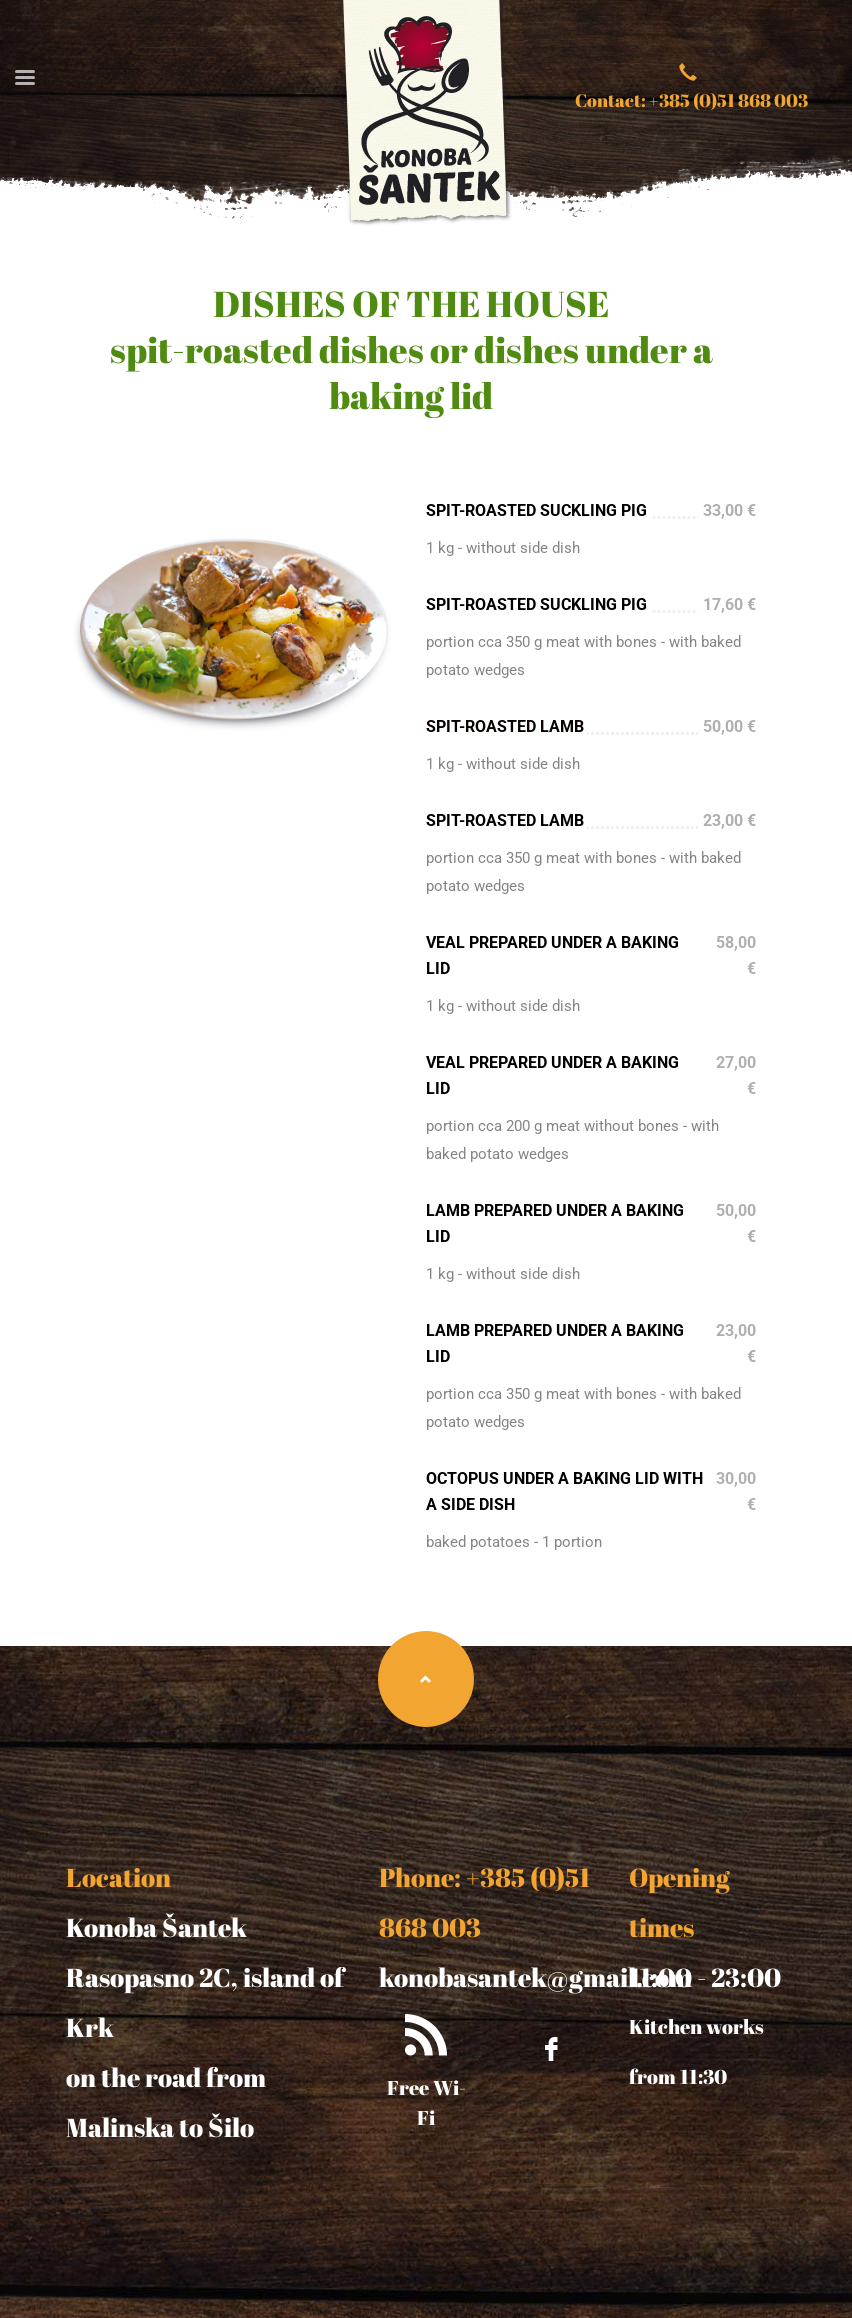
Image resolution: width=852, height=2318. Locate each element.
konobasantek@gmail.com (535, 1977)
